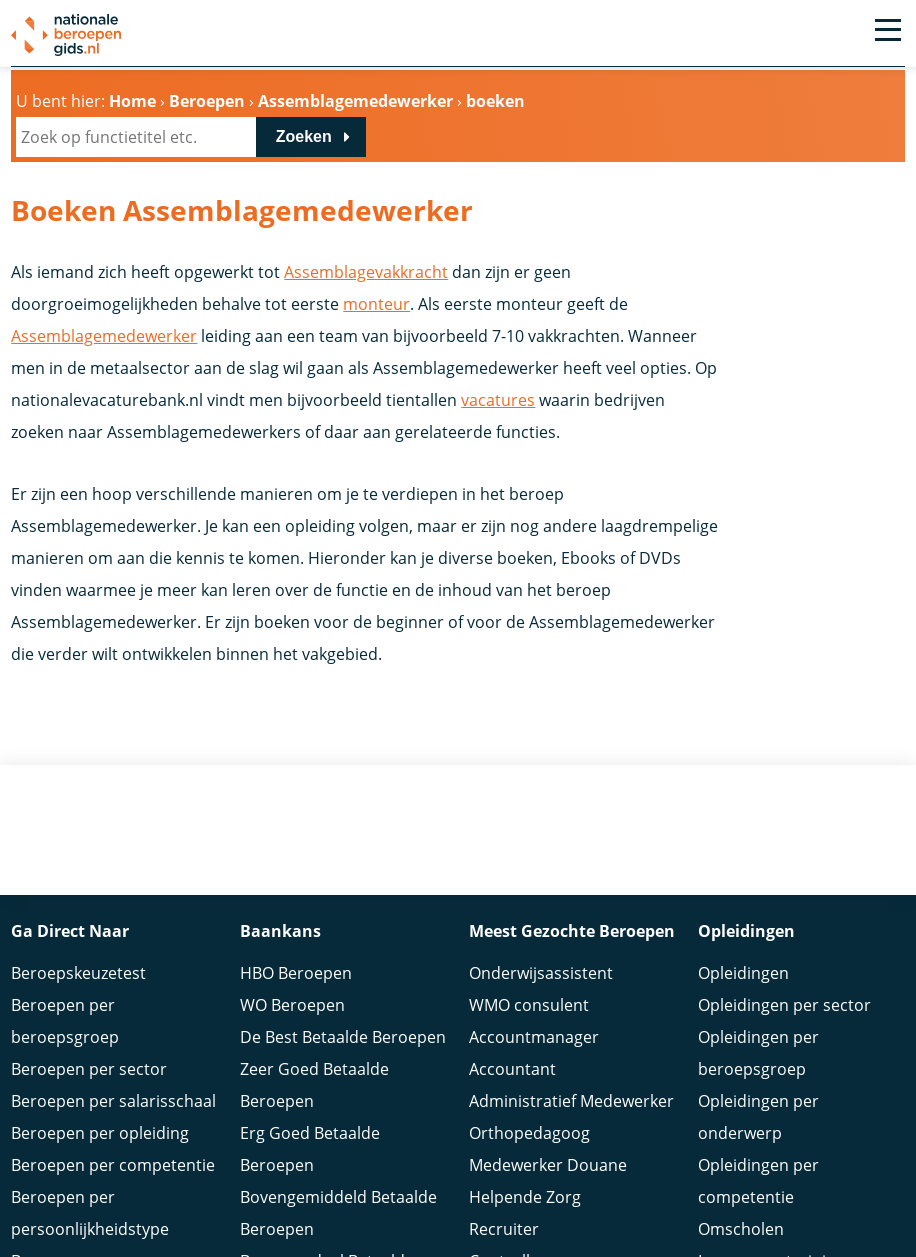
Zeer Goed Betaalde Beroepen (314, 1082)
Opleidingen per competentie (758, 1178)
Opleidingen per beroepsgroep (758, 1050)
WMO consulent (529, 1002)
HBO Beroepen (296, 970)
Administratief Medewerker (571, 1098)
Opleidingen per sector (784, 1002)
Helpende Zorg (525, 1194)
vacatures (498, 400)
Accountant (512, 1066)
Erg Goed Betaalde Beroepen (310, 1146)
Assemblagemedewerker (104, 336)
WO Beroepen (292, 1002)
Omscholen (741, 1226)
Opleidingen (743, 970)
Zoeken (304, 136)
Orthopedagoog (529, 1130)
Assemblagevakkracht (366, 272)
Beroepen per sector (89, 1066)
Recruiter (504, 1226)
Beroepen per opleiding (100, 1130)
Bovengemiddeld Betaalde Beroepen (338, 1210)
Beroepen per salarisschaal (113, 1098)
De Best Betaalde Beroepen (343, 1034)
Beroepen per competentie (113, 1162)
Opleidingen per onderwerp (758, 1114)
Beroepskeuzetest (78, 970)
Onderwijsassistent (541, 970)
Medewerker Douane (548, 1162)
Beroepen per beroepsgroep (65, 1018)
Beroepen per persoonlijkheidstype (90, 1210)
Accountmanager (534, 1034)
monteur (376, 304)
